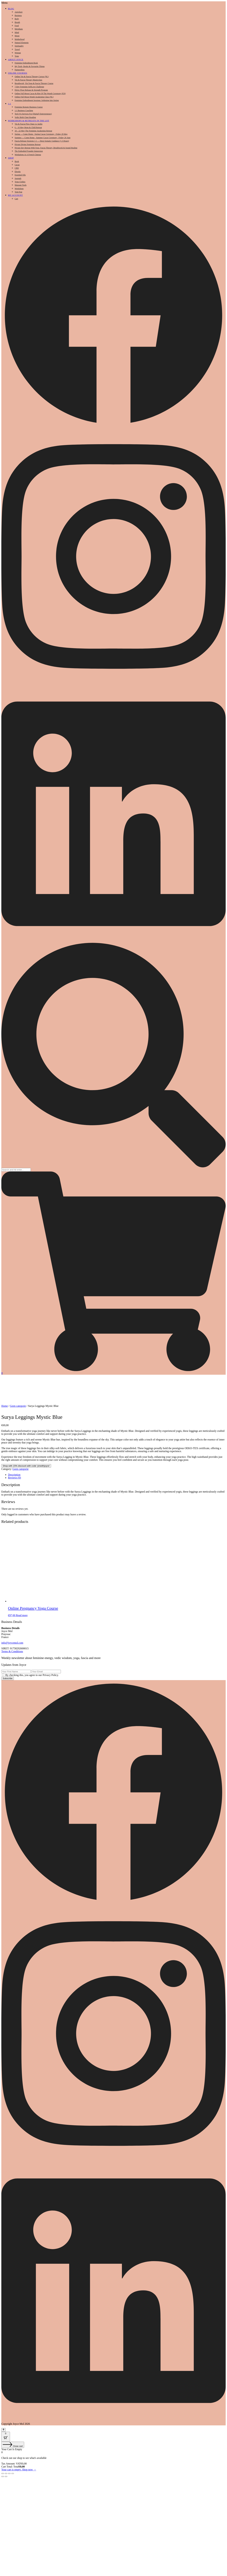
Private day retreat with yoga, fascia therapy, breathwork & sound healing (46, 148)
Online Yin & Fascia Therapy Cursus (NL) (32, 76)
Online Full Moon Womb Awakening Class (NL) (34, 97)
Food (17, 25)
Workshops (19, 188)
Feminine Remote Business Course (29, 107)
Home (4, 1406)
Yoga (17, 56)
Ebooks (18, 171)
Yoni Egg (18, 192)
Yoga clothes (20, 182)
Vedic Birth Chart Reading (25, 117)
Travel (17, 49)
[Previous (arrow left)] (2, 2476)
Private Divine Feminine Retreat (28, 144)
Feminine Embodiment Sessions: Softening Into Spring (37, 100)
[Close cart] (12, 2445)
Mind (17, 32)
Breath (17, 22)
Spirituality (19, 46)
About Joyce (15, 59)
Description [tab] (14, 1474)
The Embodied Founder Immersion (29, 151)
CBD (17, 168)
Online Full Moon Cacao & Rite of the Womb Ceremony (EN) (40, 93)
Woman (18, 53)
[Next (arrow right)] (6, 2476)
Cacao (17, 165)
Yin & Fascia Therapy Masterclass (28, 80)
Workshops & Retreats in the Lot (28, 120)
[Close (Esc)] (12, 2473)
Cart (16, 199)
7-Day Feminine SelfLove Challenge (29, 87)
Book (17, 161)
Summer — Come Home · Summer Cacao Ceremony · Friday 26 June (43, 137)
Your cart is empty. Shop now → (18, 2469)
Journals (18, 178)
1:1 (9, 104)
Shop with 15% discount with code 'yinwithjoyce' (26, 1466)
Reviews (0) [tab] (14, 1477)
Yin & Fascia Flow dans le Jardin (28, 124)
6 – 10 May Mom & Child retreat (28, 127)
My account (15, 195)
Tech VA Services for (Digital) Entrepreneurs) (33, 114)
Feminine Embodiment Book (26, 63)
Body (17, 19)
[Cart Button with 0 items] (5, 2437)
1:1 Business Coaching (24, 110)
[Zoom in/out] (2, 2473)
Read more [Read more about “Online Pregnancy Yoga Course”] (22, 1615)
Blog (11, 8)
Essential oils (20, 175)
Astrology (19, 12)
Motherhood (19, 39)
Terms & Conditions (12, 1651)
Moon (17, 36)
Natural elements (22, 42)
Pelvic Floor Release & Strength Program (31, 90)
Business (18, 15)
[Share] (9, 2473)
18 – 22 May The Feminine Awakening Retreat (33, 131)
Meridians (19, 29)
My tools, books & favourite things (30, 66)
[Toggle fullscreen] (6, 2473)
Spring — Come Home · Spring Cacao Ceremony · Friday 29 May (41, 134)
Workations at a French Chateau (28, 154)
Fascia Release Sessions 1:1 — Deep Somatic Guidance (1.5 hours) (42, 141)
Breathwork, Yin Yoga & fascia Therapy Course (34, 83)
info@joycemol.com (12, 1642)
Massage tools (20, 185)
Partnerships (19, 70)
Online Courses (17, 73)
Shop (11, 158)
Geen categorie (18, 1406)
